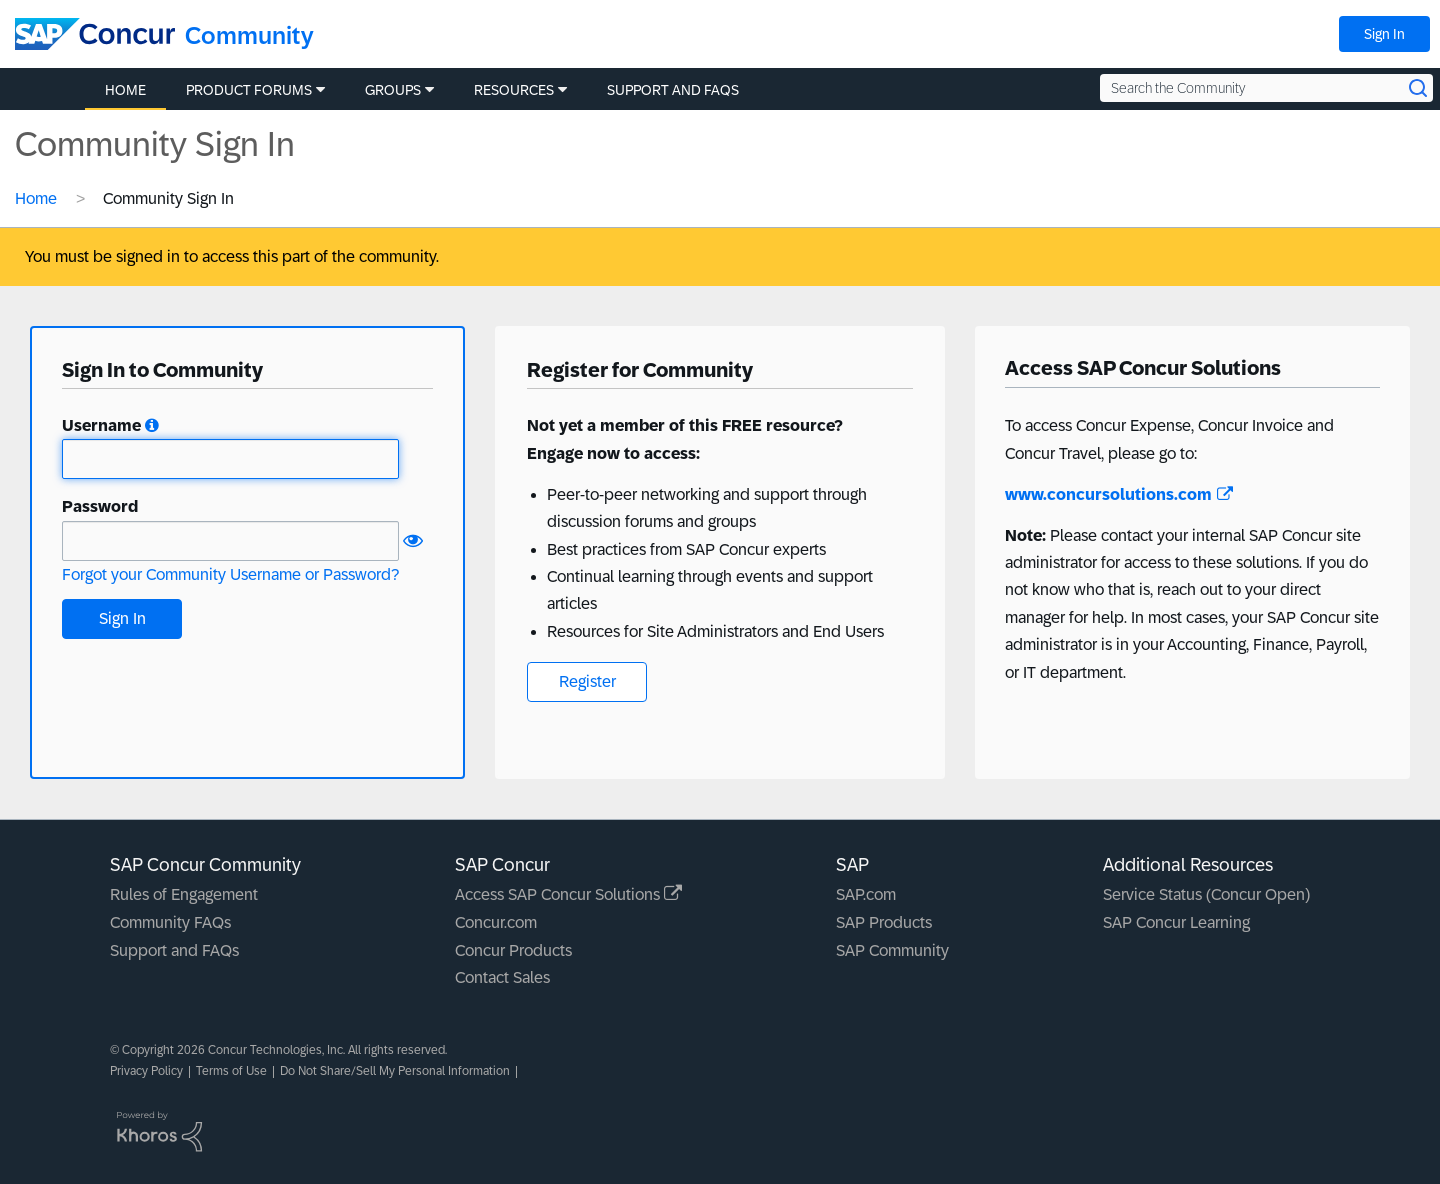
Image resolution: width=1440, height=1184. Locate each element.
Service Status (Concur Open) (1206, 894)
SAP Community (892, 950)
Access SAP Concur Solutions (568, 894)
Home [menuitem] (125, 90)
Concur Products (513, 950)
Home (36, 198)
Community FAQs (170, 922)
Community (249, 35)
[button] (152, 425)
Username (101, 425)
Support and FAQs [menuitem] (673, 90)
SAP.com (866, 894)
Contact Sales (502, 977)
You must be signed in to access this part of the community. (232, 256)
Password (100, 506)
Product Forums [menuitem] (249, 90)
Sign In (1384, 34)
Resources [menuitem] (514, 90)
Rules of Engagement (184, 894)
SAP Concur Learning (1176, 922)
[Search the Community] (1266, 88)
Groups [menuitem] (393, 90)
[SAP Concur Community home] (95, 34)
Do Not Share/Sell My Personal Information (395, 1071)
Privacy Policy (146, 1071)
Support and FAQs (174, 950)
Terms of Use (231, 1071)
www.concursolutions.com (1119, 494)
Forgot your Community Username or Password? (230, 574)
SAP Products (884, 922)
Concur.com (496, 922)
